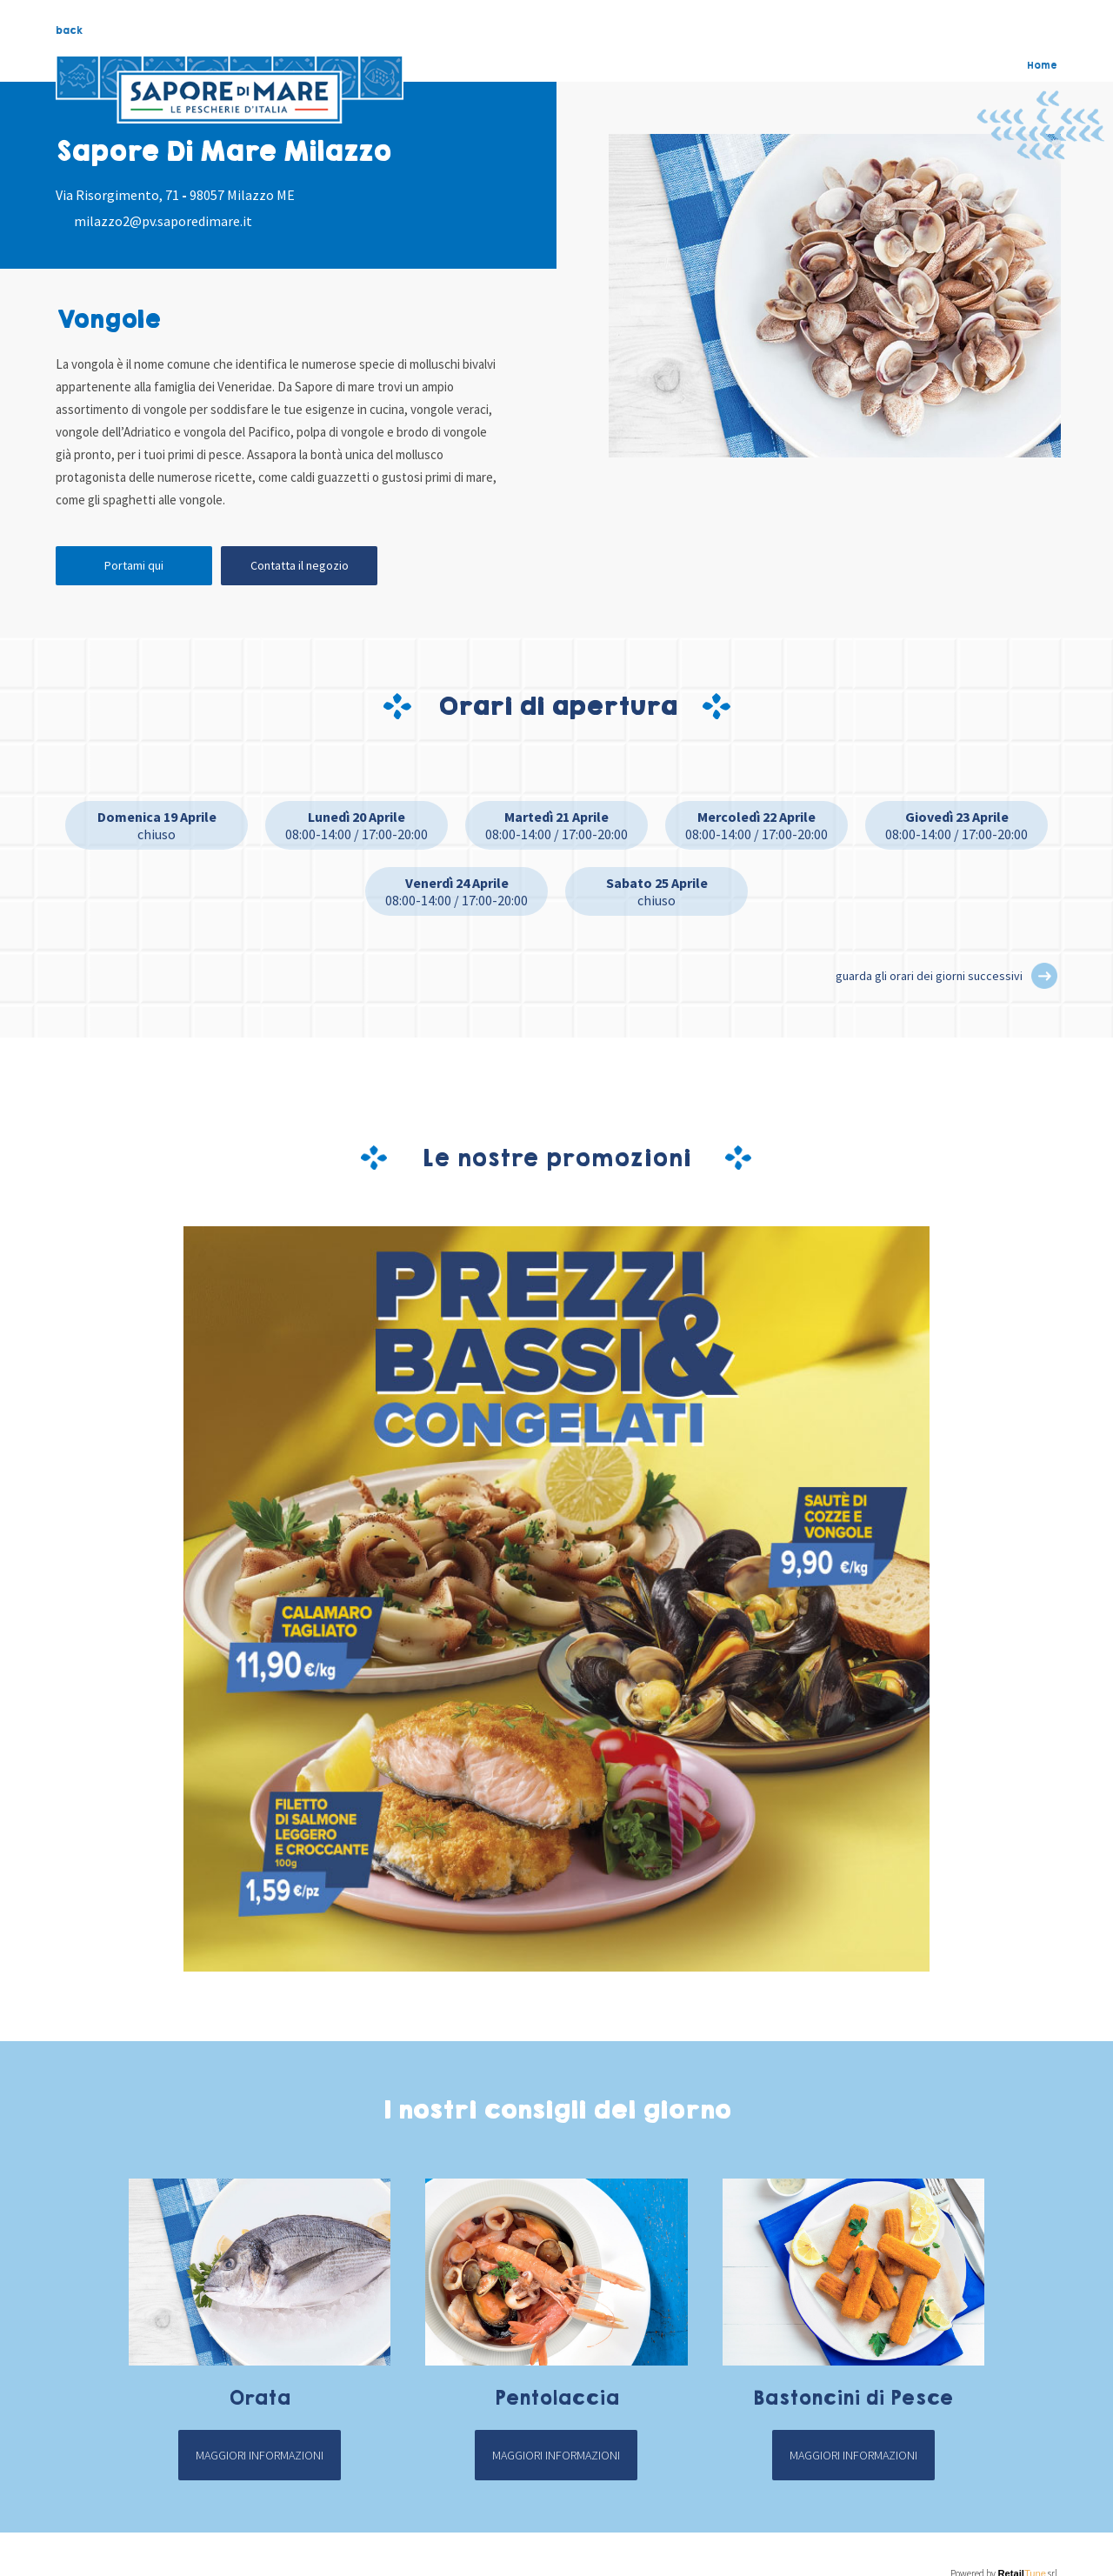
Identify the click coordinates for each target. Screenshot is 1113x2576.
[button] (1044, 976)
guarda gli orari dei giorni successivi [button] (929, 976)
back (69, 30)
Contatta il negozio (299, 565)
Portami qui (133, 565)
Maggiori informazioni (259, 2455)
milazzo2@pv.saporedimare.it (163, 221)
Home (1042, 65)
